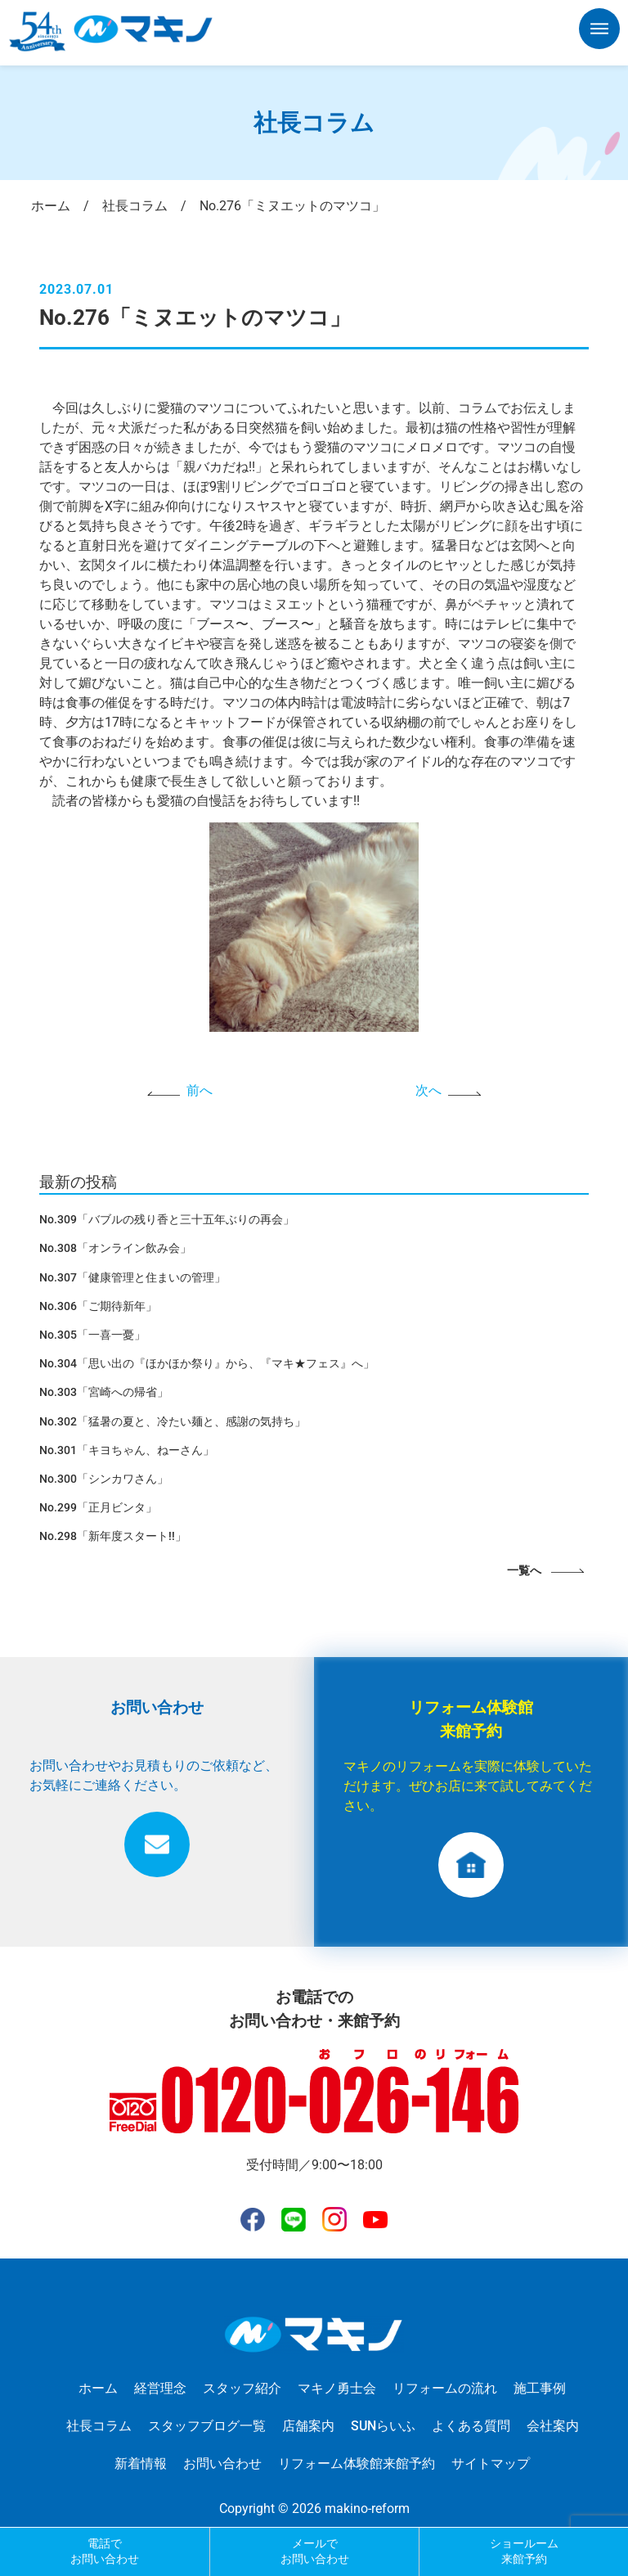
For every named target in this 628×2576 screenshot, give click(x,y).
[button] (599, 32)
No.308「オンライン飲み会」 (115, 1247)
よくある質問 (471, 2426)
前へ (199, 1090)
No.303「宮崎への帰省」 (103, 1391)
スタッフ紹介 (242, 2388)
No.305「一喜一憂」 (92, 1334)
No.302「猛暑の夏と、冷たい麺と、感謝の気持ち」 (172, 1421)
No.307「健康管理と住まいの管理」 (132, 1277)
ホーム (98, 2388)
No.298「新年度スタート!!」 (112, 1535)
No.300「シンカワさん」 (103, 1478)
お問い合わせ (222, 2463)
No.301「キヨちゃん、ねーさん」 (126, 1450)
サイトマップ (490, 2463)
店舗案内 (308, 2426)
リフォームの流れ (444, 2388)
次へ (428, 1090)
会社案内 (553, 2426)
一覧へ (524, 1571)
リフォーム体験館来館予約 (356, 2463)
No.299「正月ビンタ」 (98, 1507)
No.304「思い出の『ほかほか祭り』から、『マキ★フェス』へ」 (207, 1363)
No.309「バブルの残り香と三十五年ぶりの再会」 (166, 1219)
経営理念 (160, 2388)
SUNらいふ (383, 2426)
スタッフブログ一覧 (207, 2426)
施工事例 (540, 2388)
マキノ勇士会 (337, 2388)
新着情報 (140, 2463)
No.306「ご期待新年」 (98, 1306)
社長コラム (99, 2426)
